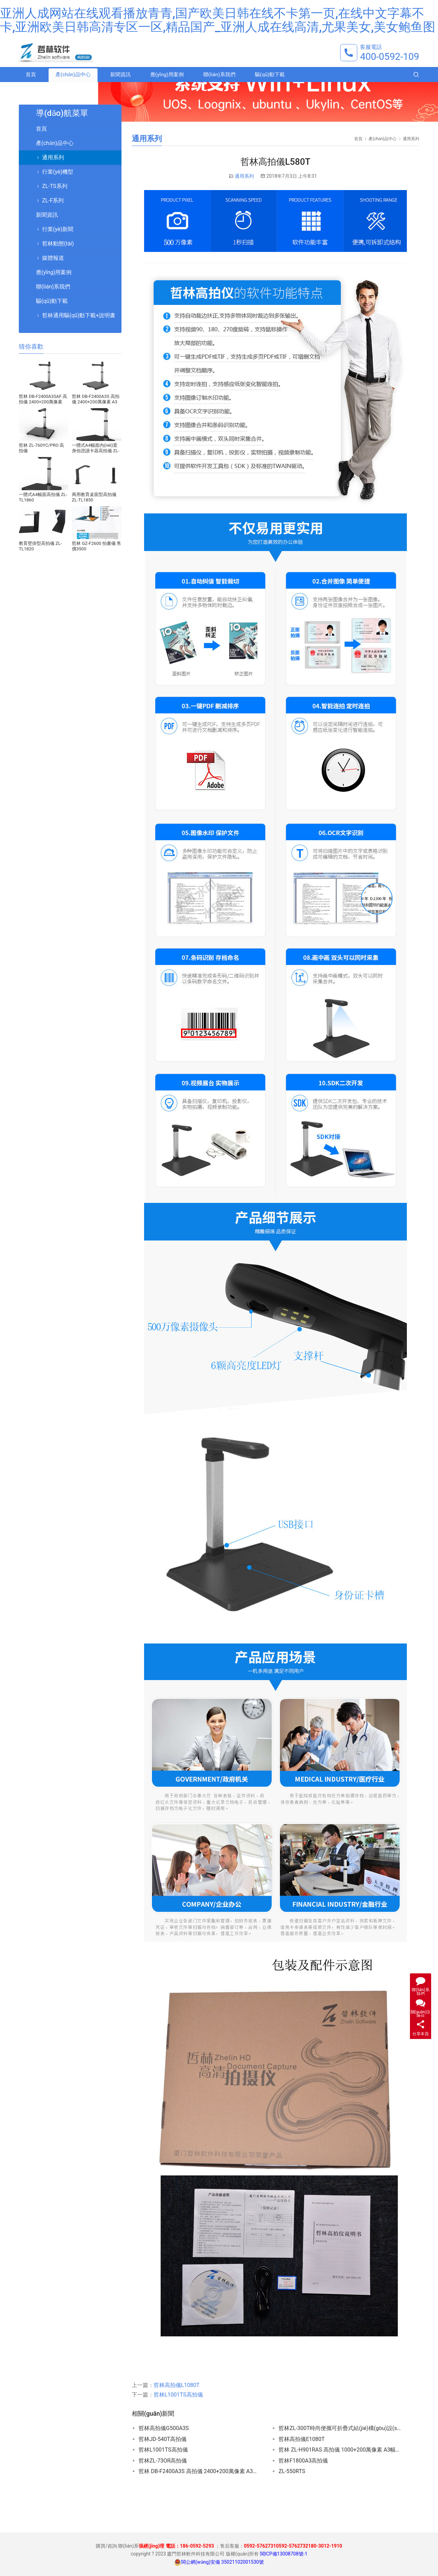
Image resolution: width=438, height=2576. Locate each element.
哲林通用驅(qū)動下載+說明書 (78, 315)
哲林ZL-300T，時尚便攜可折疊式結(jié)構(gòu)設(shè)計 (340, 2428)
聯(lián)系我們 (219, 75)
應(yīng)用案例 (167, 75)
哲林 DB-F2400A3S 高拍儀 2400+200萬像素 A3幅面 (200, 2471)
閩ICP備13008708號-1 (283, 2554)
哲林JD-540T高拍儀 (162, 2439)
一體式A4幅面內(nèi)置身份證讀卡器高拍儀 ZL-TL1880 (95, 448)
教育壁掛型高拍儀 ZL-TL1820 (40, 546)
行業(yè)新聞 (57, 229)
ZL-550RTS (292, 2471)
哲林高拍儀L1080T (176, 2385)
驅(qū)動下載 (270, 75)
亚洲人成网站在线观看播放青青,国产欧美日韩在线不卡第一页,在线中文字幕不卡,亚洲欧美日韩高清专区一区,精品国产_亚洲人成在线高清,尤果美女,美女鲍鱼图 (217, 20)
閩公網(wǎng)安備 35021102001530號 (222, 2562)
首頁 (31, 75)
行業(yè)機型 (57, 172)
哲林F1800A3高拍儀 (303, 2460)
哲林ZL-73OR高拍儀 (163, 2460)
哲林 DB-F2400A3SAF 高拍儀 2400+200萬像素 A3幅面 (43, 399)
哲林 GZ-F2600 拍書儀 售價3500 (96, 546)
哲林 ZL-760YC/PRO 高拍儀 (41, 448)
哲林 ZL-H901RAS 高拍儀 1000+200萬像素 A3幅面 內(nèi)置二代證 (340, 2449)
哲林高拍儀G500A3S (164, 2428)
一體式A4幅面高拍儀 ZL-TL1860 (43, 497)
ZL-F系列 (53, 200)
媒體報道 (53, 258)
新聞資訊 (120, 75)
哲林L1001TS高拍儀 (178, 2394)
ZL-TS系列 (54, 186)
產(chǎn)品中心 (73, 75)
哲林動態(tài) (58, 243)
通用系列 (244, 176)
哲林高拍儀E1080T (302, 2439)
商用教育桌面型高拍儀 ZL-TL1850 (94, 497)
